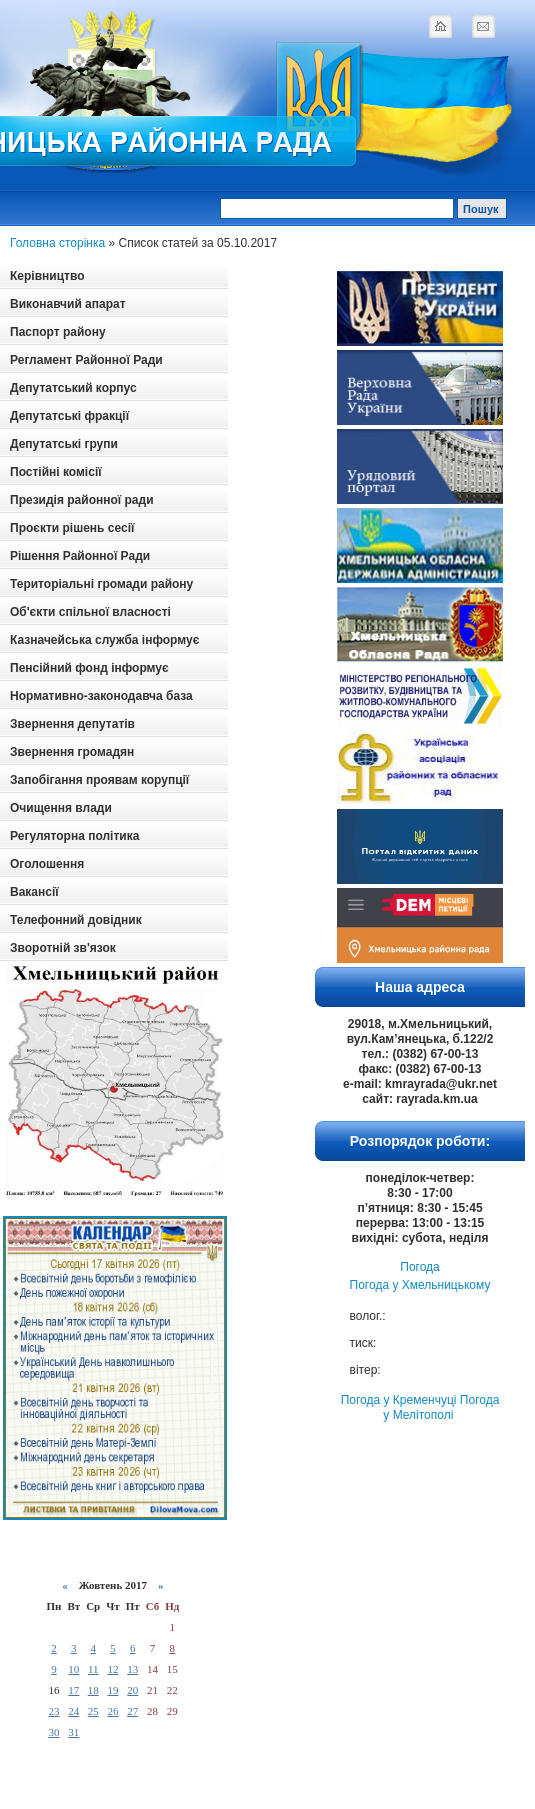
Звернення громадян (72, 752)
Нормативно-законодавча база (101, 696)
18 (93, 1690)
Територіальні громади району (101, 584)
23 (53, 1711)
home (440, 26)
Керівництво (47, 276)
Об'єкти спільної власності (90, 612)
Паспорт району (58, 332)
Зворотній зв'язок (63, 948)
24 (73, 1711)
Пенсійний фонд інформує (89, 668)
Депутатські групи (64, 444)
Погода (420, 1267)
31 (73, 1732)
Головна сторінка (57, 243)
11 (93, 1669)
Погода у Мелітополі (441, 1407)
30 (53, 1732)
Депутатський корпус (73, 388)
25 (93, 1711)
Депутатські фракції (69, 416)
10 (73, 1669)
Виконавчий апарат (68, 304)
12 (112, 1669)
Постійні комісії (56, 472)
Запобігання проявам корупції (99, 780)
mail (483, 26)
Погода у (420, 1285)
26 (112, 1711)
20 (132, 1690)
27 (132, 1711)
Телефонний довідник (76, 920)
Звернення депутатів (72, 724)
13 (132, 1669)
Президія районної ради (82, 500)
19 (112, 1690)
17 (73, 1690)
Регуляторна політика (74, 836)
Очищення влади (61, 808)
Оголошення (47, 864)
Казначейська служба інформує (104, 640)
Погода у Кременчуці (399, 1400)
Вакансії (34, 892)
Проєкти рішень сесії (72, 528)
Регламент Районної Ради (86, 360)
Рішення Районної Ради (80, 556)
